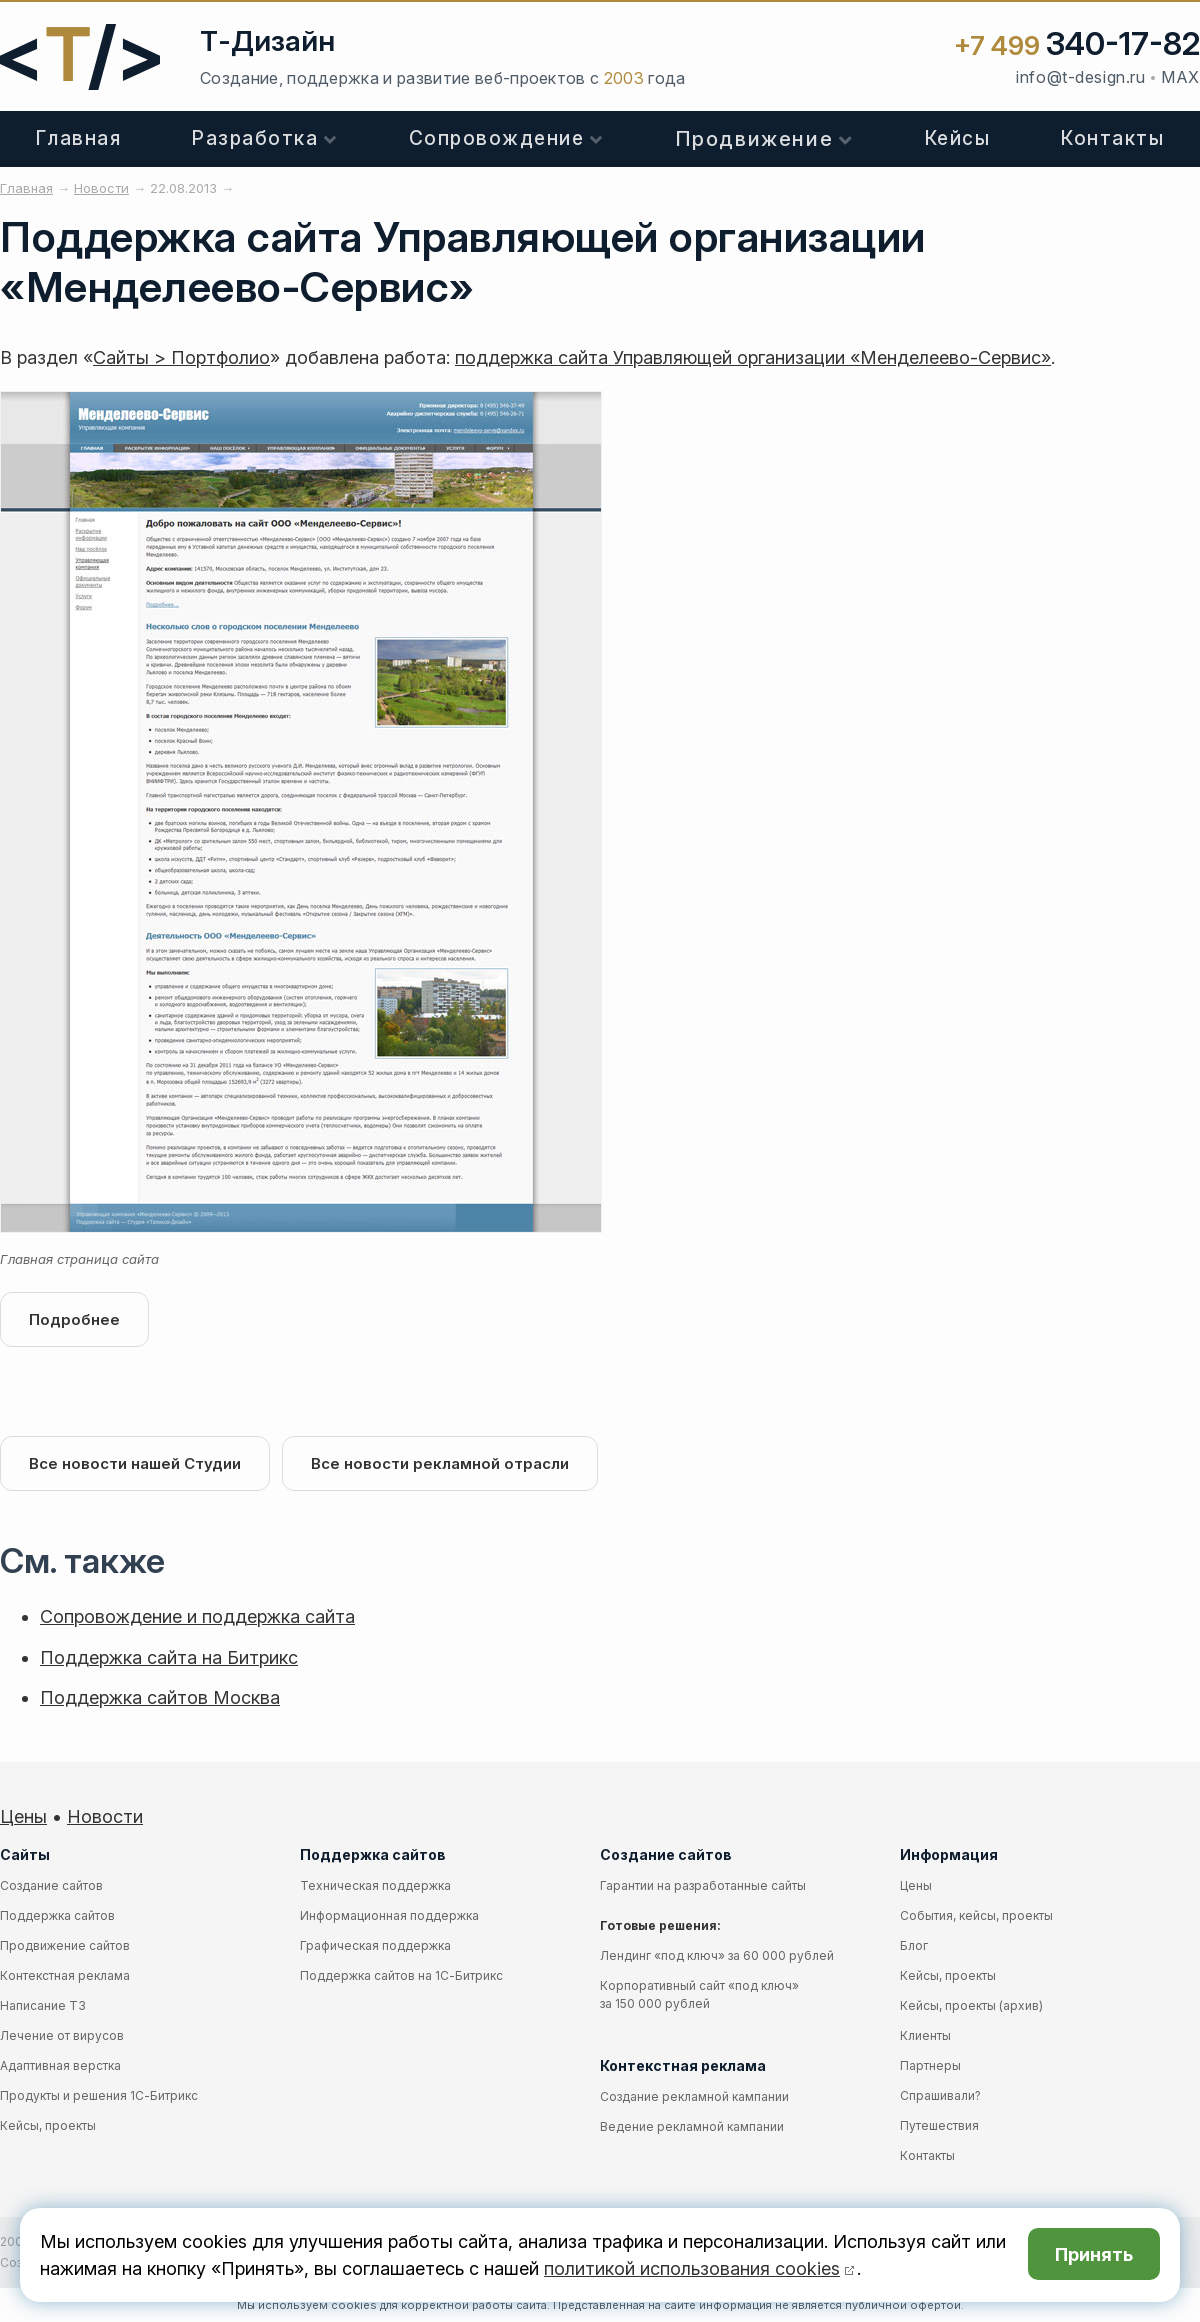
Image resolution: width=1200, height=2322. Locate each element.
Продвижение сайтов (65, 1945)
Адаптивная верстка (60, 2065)
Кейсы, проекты (48, 2125)
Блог (914, 1945)
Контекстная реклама (65, 1975)
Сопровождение (497, 138)
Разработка (255, 138)
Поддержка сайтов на (401, 1975)
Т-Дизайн (267, 41)
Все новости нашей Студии (135, 1463)
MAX (1180, 77)
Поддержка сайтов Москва (160, 1697)
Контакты (927, 2155)
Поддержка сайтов (57, 1915)
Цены (23, 1816)
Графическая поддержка (375, 1945)
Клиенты (925, 2035)
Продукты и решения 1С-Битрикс (99, 2095)
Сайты (25, 1854)
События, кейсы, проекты (976, 1915)
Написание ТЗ (43, 2005)
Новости (105, 1816)
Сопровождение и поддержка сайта (197, 1616)
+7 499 (1077, 45)
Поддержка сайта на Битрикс (169, 1657)
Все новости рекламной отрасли (440, 1463)
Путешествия (939, 2125)
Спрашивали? (940, 2095)
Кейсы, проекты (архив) (971, 2005)
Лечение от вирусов (62, 2035)
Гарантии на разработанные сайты (703, 1885)
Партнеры (930, 2065)
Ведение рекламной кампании (692, 2126)
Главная (79, 138)
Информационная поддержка (389, 1915)
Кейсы (958, 138)
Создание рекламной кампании (694, 2096)
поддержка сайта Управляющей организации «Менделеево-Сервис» (753, 357)
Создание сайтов (51, 1885)
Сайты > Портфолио (181, 357)
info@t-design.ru (1080, 77)
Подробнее (74, 1319)
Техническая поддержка (375, 1885)
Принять (1094, 2254)
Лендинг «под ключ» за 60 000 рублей (717, 1955)
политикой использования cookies (692, 2268)
